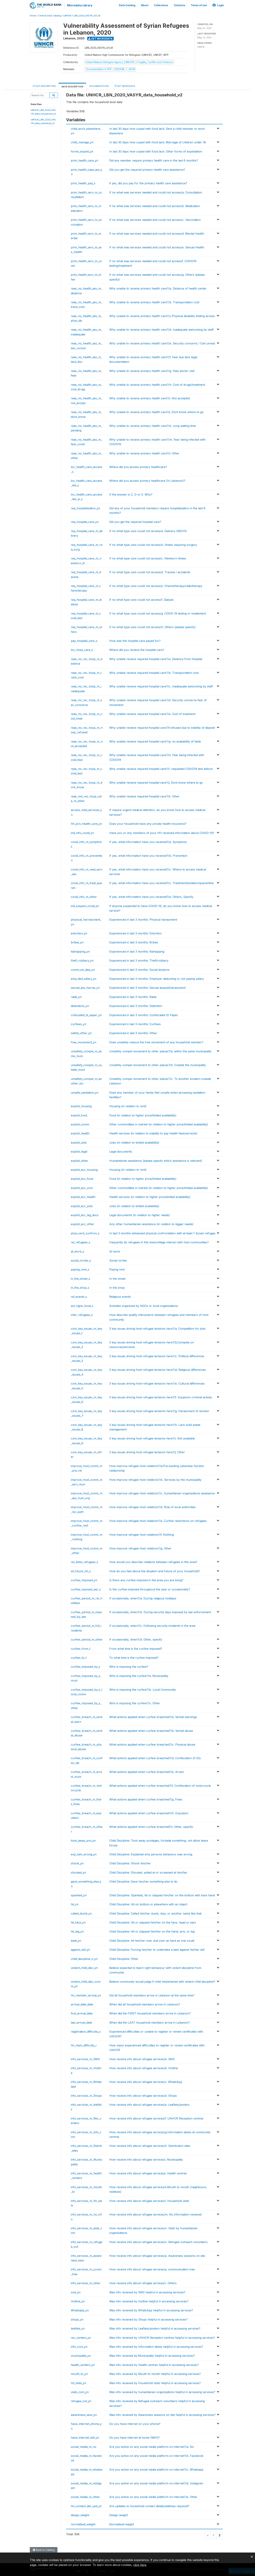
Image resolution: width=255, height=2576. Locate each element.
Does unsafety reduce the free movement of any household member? (156, 1041)
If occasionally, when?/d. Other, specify (135, 1639)
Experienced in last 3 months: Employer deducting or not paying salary (156, 978)
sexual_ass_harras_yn (85, 987)
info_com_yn (79, 2346)
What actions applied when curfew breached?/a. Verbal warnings (153, 1716)
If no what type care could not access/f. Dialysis (141, 599)
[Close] (251, 2556)
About (144, 5)
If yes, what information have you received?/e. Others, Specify (151, 896)
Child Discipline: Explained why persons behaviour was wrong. (151, 1853)
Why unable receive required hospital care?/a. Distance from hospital (155, 658)
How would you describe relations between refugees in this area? (153, 1561)
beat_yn (76, 1940)
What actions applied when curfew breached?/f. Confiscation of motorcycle (160, 1785)
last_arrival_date (81, 2021)
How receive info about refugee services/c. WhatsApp (145, 2081)
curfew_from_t (80, 1648)
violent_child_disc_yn (84, 1967)
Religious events (120, 1296)
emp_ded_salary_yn (83, 978)
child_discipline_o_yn (84, 1958)
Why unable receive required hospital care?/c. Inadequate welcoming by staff (161, 685)
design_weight (80, 2514)
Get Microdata (100, 37)
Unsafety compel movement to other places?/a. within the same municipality (160, 1050)
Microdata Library (79, 5)
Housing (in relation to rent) (127, 1105)
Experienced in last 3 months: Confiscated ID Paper (143, 1014)
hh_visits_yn (78, 2382)
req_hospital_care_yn (85, 521)
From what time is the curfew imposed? (135, 1648)
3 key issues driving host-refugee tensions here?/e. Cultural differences (157, 1383)
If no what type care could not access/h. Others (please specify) (152, 626)
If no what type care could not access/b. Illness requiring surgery (153, 544)
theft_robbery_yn (82, 960)
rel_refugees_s (80, 1241)
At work (114, 1250)
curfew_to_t (78, 1657)
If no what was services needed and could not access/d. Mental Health (156, 233)
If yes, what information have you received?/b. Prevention (148, 855)
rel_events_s (79, 1296)
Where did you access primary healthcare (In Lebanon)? (147, 480)
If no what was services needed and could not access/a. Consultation (155, 191)
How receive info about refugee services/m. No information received (155, 2214)
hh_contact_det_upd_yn (86, 2505)
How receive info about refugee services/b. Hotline (143, 2067)
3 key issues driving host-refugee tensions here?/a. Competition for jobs (157, 1328)
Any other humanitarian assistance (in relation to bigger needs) (151, 1223)
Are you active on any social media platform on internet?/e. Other (153, 2496)
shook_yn (77, 1862)
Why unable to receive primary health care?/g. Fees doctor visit (151, 370)
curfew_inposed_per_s (86, 1588)
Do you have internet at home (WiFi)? (134, 2437)
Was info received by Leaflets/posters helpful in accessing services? (154, 2328)
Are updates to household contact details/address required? (149, 2505)
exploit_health (80, 1132)
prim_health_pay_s (83, 182)
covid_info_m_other (84, 896)
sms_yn (76, 2291)
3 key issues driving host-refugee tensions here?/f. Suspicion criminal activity (160, 1396)
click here (139, 2565)
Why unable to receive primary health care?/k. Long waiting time (152, 425)
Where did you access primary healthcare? (138, 466)
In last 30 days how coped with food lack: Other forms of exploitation (155, 150)
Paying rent (117, 1269)
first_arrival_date (82, 2012)
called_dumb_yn (81, 1912)
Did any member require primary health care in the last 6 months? (153, 160)
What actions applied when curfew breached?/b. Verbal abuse (151, 1730)
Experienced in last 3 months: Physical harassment (143, 919)
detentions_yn (80, 1005)
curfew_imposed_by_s (85, 1666)
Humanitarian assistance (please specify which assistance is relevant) (155, 1160)
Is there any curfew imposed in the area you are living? (146, 1579)
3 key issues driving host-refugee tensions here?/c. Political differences (156, 1355)
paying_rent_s (80, 1269)
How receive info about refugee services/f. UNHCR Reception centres (156, 2117)
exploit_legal (79, 1151)
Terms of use (199, 5)
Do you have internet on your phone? (134, 2423)
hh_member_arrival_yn (86, 1994)
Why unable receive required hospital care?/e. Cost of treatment (152, 713)
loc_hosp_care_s (82, 649)
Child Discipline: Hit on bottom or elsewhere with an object (148, 1903)
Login (218, 5)
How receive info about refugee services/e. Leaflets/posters (149, 2104)
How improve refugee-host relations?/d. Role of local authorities (152, 1506)
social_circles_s (81, 1260)
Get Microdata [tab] (125, 85)
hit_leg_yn (77, 1931)
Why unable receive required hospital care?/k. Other (144, 795)
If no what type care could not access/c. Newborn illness (147, 557)
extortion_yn (79, 932)
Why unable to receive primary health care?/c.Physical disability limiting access (162, 315)
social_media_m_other (85, 2496)
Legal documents (120, 1151)
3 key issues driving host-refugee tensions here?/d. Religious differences (157, 1369)
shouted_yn (78, 1871)
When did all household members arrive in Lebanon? (144, 2003)
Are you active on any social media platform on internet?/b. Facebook (156, 2455)
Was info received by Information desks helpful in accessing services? (156, 2346)
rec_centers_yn (81, 2337)
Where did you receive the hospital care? (136, 649)
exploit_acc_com (82, 1187)
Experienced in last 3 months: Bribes (133, 941)
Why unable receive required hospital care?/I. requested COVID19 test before (161, 768)
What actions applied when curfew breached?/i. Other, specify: (151, 1826)
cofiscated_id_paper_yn (86, 1014)
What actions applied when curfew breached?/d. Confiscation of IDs (155, 1757)
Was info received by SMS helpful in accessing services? (147, 2291)
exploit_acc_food (82, 1178)
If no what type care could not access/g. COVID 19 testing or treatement (157, 612)
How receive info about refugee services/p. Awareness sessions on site (157, 2255)
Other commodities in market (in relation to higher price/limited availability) (158, 1123)
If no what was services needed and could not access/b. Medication (154, 205)
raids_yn (76, 996)
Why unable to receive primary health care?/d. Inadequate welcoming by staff (161, 329)
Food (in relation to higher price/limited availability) (142, 1114)
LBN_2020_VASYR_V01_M (86, 15)
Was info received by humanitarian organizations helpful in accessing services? (162, 2391)
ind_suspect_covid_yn (85, 905)
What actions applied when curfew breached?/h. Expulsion (148, 1812)
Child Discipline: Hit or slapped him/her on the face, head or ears (152, 1922)
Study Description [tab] (44, 85)
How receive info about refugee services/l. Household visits (149, 2200)
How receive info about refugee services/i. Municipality (146, 2159)
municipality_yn (81, 2355)
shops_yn (77, 2318)
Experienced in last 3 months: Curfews (135, 1023)
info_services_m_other (85, 2282)
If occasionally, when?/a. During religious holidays (142, 1597)
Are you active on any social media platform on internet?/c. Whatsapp (156, 2469)
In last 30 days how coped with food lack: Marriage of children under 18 (157, 141)
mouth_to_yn (79, 2373)
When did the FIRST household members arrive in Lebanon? (150, 2012)
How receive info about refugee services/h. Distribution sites (149, 2145)
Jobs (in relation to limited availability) (134, 1142)
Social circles (118, 1260)
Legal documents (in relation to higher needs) (139, 1214)
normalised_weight (83, 2523)
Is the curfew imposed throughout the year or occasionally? (149, 1588)
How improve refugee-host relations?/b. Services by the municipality (155, 1479)
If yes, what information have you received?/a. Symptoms (148, 841)
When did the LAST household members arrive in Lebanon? (149, 2021)
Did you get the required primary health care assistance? (147, 169)
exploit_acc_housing (84, 1169)
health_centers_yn (83, 2364)
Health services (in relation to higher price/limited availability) (149, 1196)
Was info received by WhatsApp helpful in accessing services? (151, 2309)
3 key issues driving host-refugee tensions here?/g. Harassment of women (159, 1410)
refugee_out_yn (81, 2400)
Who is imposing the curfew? (128, 1666)
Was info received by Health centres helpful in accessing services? (154, 2364)
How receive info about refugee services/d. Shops (143, 2095)
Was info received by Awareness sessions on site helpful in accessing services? (162, 2414)
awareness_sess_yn (84, 2414)
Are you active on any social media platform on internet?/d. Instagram (156, 2482)
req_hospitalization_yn (85, 507)
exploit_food (79, 1114)
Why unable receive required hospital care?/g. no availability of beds (155, 740)
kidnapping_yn (80, 951)
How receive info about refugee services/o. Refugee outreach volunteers (158, 2241)
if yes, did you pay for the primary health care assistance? (148, 182)
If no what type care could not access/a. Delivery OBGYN (148, 530)
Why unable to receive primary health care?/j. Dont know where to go (156, 411)
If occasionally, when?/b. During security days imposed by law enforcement (160, 1611)
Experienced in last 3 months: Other (133, 1032)
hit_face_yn (78, 1922)
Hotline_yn (78, 2300)
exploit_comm (80, 1123)
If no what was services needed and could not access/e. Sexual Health (156, 246)
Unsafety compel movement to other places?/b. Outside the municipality (157, 1064)
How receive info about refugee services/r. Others (143, 2282)
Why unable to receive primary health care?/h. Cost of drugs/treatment (157, 384)
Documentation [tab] (99, 85)
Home (33, 15)
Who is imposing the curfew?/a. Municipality (138, 1675)
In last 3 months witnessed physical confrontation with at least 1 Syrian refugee (162, 1232)
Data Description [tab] (72, 85)
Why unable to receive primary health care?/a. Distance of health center (158, 288)
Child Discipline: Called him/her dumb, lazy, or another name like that (155, 1912)
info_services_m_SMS (85, 2058)
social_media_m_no (83, 2446)
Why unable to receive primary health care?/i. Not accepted (149, 397)
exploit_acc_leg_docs (85, 1214)
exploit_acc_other (82, 1223)
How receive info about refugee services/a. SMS (142, 2058)
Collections (161, 5)
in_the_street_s (80, 1278)
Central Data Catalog (49, 15)
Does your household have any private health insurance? (147, 823)
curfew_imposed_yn (84, 1579)
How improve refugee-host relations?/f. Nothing (141, 1534)
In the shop (117, 1287)
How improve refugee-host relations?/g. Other (140, 1547)
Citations (179, 5)
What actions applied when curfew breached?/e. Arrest (146, 1771)
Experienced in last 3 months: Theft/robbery (138, 960)
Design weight (118, 2514)
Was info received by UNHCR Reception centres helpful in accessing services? (162, 2337)
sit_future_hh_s (81, 1570)
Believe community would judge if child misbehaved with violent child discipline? (162, 1981)
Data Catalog (127, 5)
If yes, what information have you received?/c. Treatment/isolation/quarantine (161, 882)
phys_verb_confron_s (85, 1232)
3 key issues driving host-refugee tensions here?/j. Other (147, 1451)
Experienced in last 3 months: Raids (132, 996)
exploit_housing (81, 1105)
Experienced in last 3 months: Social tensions (139, 969)
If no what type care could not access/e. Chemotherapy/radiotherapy (155, 585)
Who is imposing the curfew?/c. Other (134, 1702)
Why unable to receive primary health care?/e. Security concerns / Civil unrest (162, 342)
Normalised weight (121, 2523)
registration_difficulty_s (86, 2031)
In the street (117, 1278)
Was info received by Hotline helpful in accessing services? (148, 2300)
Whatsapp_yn (80, 2309)
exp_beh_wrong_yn (84, 1853)
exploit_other (79, 1160)
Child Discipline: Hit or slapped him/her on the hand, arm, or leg (152, 1931)
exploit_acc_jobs (82, 1205)
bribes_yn (77, 941)
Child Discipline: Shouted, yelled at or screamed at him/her (148, 1871)
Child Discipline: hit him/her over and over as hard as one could (151, 1940)
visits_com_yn (80, 2391)
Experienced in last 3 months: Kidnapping (136, 951)
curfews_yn (78, 1023)
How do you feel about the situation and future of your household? (154, 1570)
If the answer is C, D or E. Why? (130, 494)
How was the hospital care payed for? (135, 640)
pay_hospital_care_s (84, 640)
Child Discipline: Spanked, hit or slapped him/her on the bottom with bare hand (162, 1894)
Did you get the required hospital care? (135, 521)
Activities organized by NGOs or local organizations (143, 1305)
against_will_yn (80, 1949)
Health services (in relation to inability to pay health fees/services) (153, 1132)
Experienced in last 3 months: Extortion (135, 932)
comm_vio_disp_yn (83, 969)
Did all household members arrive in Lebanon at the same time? (152, 1994)
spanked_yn (79, 1894)
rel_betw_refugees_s (84, 1561)
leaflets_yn (78, 2328)
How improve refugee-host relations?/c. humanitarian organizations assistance (162, 1492)
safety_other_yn (81, 1032)
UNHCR (67, 15)
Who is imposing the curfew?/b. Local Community (142, 1688)
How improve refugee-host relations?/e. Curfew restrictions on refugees (158, 1520)
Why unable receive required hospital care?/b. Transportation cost (154, 672)
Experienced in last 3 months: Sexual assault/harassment (147, 987)
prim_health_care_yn (84, 160)
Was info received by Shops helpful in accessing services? (148, 2318)
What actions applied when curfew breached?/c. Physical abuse (152, 1743)
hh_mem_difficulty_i (83, 2044)
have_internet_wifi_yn (85, 2437)
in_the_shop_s (80, 1287)
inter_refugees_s (82, 1314)
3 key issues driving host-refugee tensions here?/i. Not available (152, 1437)
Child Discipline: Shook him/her (130, 1862)
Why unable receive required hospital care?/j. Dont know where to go (156, 782)
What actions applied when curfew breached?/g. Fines (145, 1798)
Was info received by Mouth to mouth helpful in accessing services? (155, 2373)
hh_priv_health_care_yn (86, 823)
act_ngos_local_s (82, 1305)
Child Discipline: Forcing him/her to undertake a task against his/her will (156, 1949)
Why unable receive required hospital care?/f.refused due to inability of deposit (162, 727)
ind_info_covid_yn (82, 832)
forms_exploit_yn (82, 150)
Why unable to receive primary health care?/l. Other (144, 452)
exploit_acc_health (83, 1196)
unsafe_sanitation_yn (84, 1091)
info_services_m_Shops (86, 2095)
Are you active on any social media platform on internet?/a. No (151, 2446)
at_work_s (77, 1250)
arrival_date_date (82, 2003)
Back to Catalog (43, 2549)
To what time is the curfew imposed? (133, 1657)
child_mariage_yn (82, 141)
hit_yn (74, 1903)
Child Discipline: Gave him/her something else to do (143, 1881)
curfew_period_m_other (87, 1639)
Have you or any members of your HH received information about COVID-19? (161, 832)
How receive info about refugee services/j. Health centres (148, 2172)
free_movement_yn (83, 1041)
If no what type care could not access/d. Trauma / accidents (149, 571)
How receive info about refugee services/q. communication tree (152, 2268)
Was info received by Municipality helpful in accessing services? (152, 2355)
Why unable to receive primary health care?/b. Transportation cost (154, 301)
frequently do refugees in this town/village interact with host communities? (159, 1241)
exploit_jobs (79, 1142)
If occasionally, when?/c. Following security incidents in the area (152, 1625)
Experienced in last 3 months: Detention (135, 1005)
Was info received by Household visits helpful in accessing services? (155, 2382)
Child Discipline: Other (123, 1958)
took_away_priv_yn (83, 1840)
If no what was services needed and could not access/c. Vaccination (155, 219)
